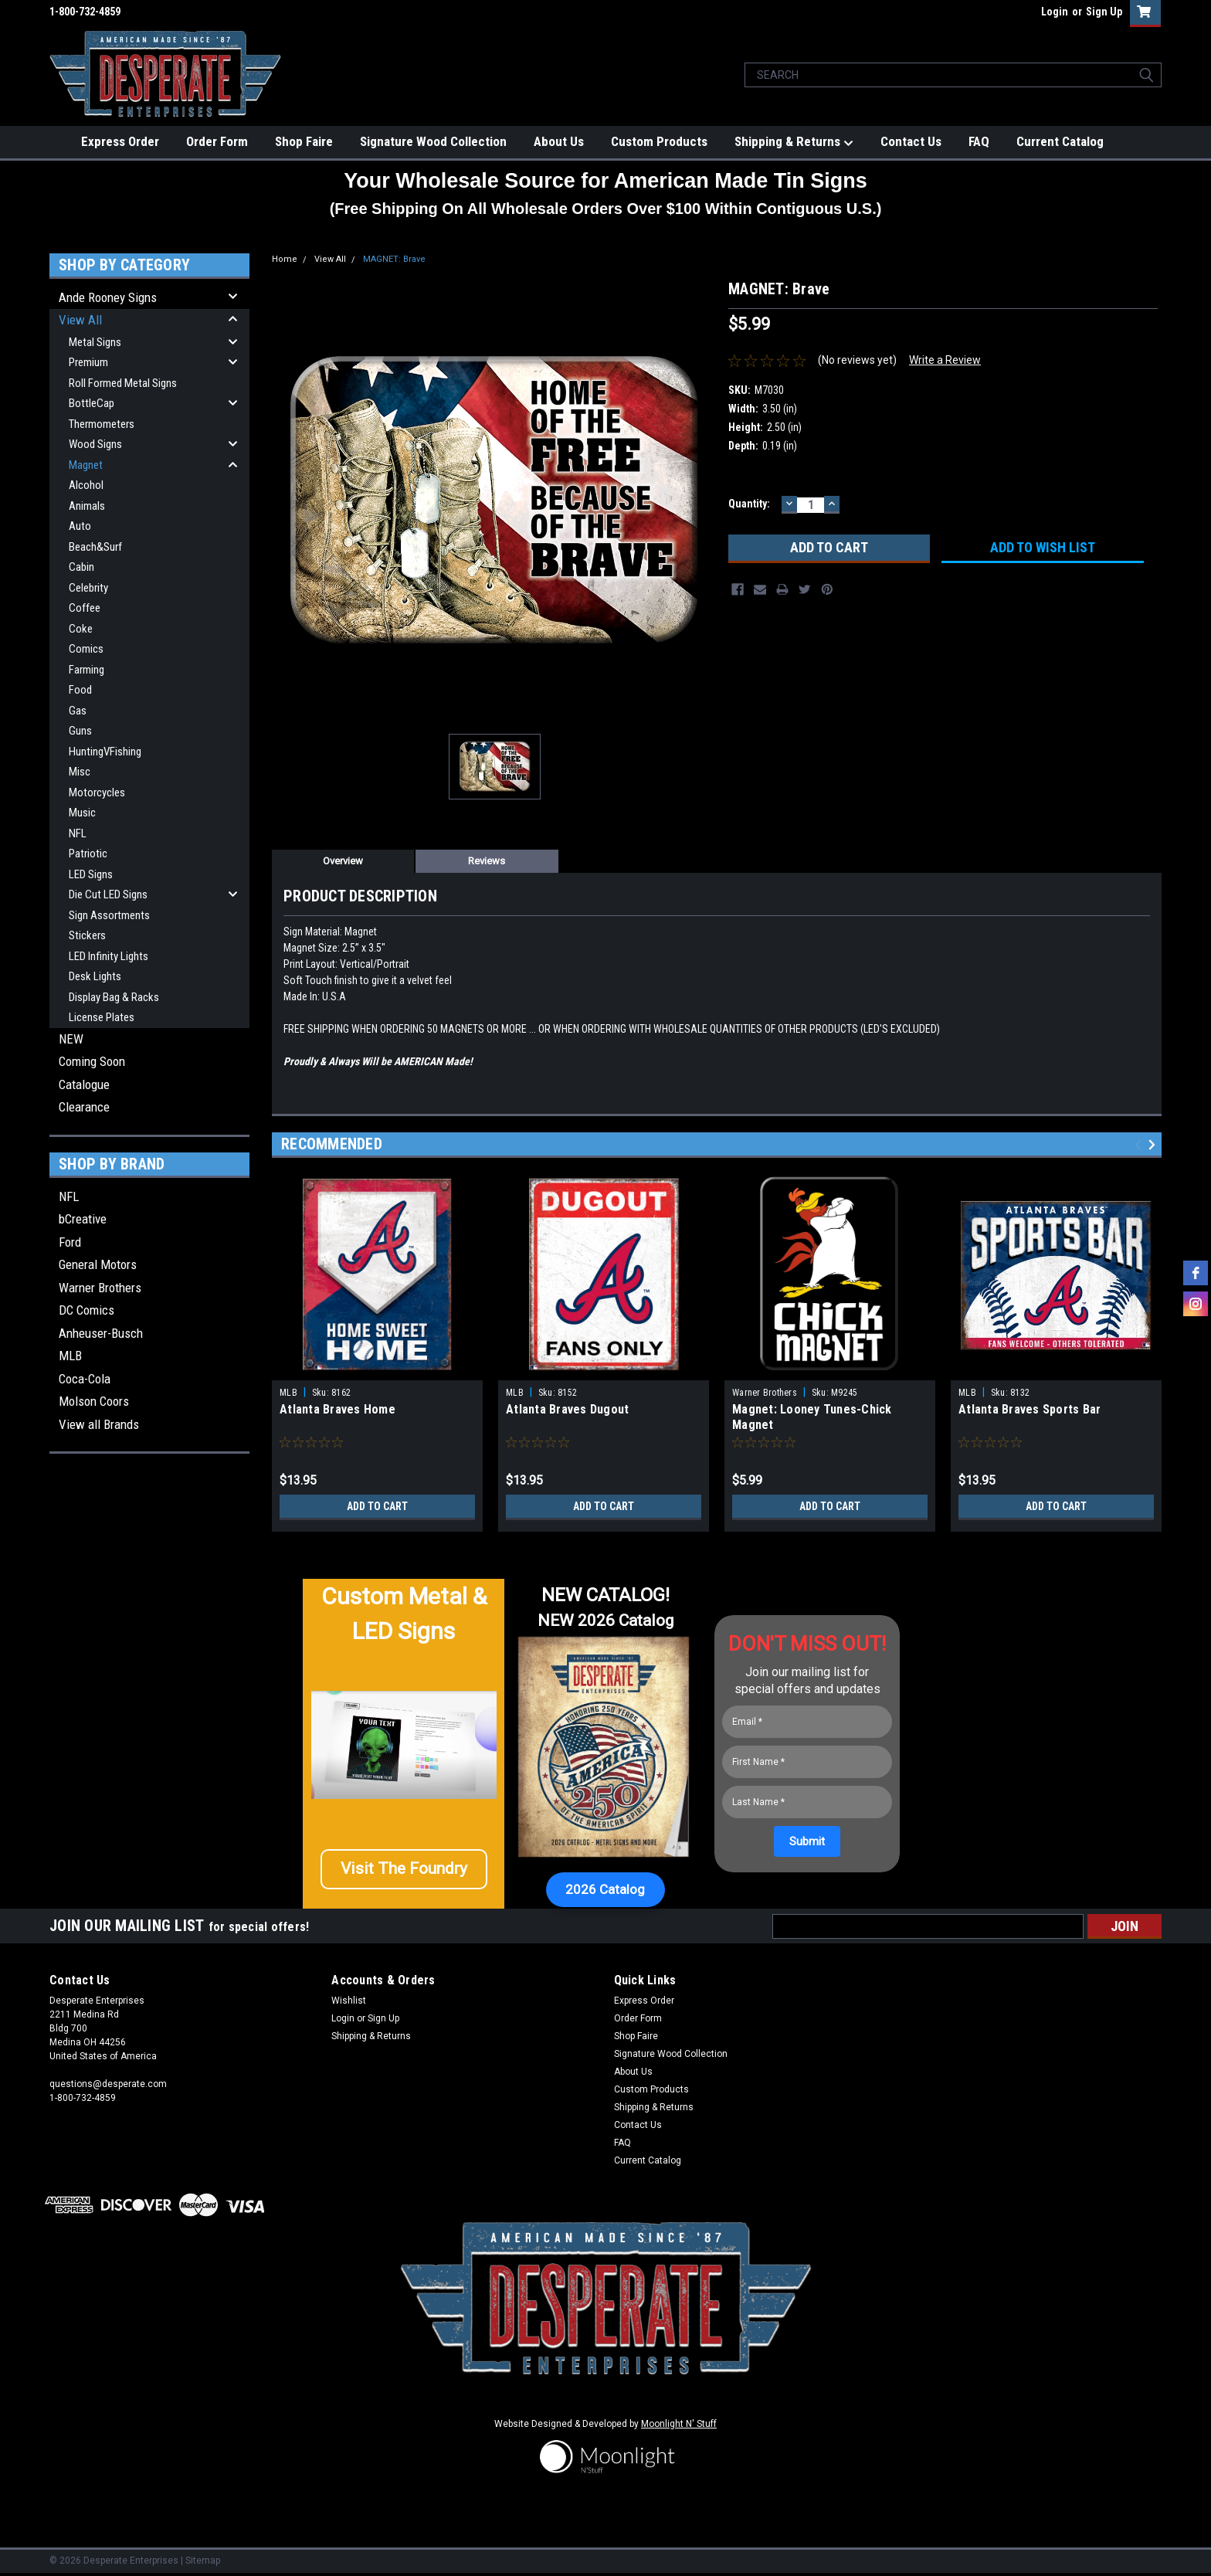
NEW (71, 1039)
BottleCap (91, 403)
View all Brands (99, 1424)
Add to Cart (377, 1506)
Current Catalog (1060, 141)
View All (80, 320)
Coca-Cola (84, 1378)
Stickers (87, 935)
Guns (80, 731)
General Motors (98, 1264)
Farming (86, 670)
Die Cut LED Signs (108, 894)
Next (1154, 1145)
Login (1054, 11)
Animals (87, 506)
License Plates (101, 1017)
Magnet (86, 465)
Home (284, 259)
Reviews (486, 861)
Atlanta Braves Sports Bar (1029, 1409)
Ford (70, 1242)
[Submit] (807, 1841)
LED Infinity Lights (108, 956)
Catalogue (84, 1084)
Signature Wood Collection (433, 141)
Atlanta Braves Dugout (567, 1409)
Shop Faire (304, 141)
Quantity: (749, 503)
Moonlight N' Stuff (679, 2423)
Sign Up (1104, 11)
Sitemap (202, 2560)
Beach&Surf (95, 547)
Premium (88, 362)
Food (80, 690)
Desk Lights (95, 976)
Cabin (81, 567)
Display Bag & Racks (114, 997)
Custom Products (659, 141)
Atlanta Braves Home (337, 1409)
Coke (81, 629)
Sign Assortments (109, 915)
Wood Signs (95, 444)
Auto (80, 526)
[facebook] (1195, 1273)
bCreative (83, 1219)
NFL (77, 833)
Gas (77, 711)
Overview (343, 861)
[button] (404, 1875)
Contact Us (910, 141)
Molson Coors (94, 1401)
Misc (79, 772)
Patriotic (88, 853)
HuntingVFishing (105, 752)
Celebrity (88, 588)
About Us (559, 141)
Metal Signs (95, 342)
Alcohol (86, 485)
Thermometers (101, 424)
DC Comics (86, 1310)
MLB (70, 1355)
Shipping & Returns (793, 142)
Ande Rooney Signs (108, 297)
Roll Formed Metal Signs (123, 383)
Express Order (120, 141)
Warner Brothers (100, 1287)
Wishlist (348, 2000)
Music (82, 813)
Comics (86, 649)
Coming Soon (92, 1061)
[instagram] (1195, 1303)
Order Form (217, 141)
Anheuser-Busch (101, 1333)
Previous (1140, 1145)
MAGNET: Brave (394, 259)
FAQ (978, 141)
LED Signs (91, 874)
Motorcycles (97, 792)
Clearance (84, 1107)
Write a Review (945, 360)
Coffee (84, 608)
